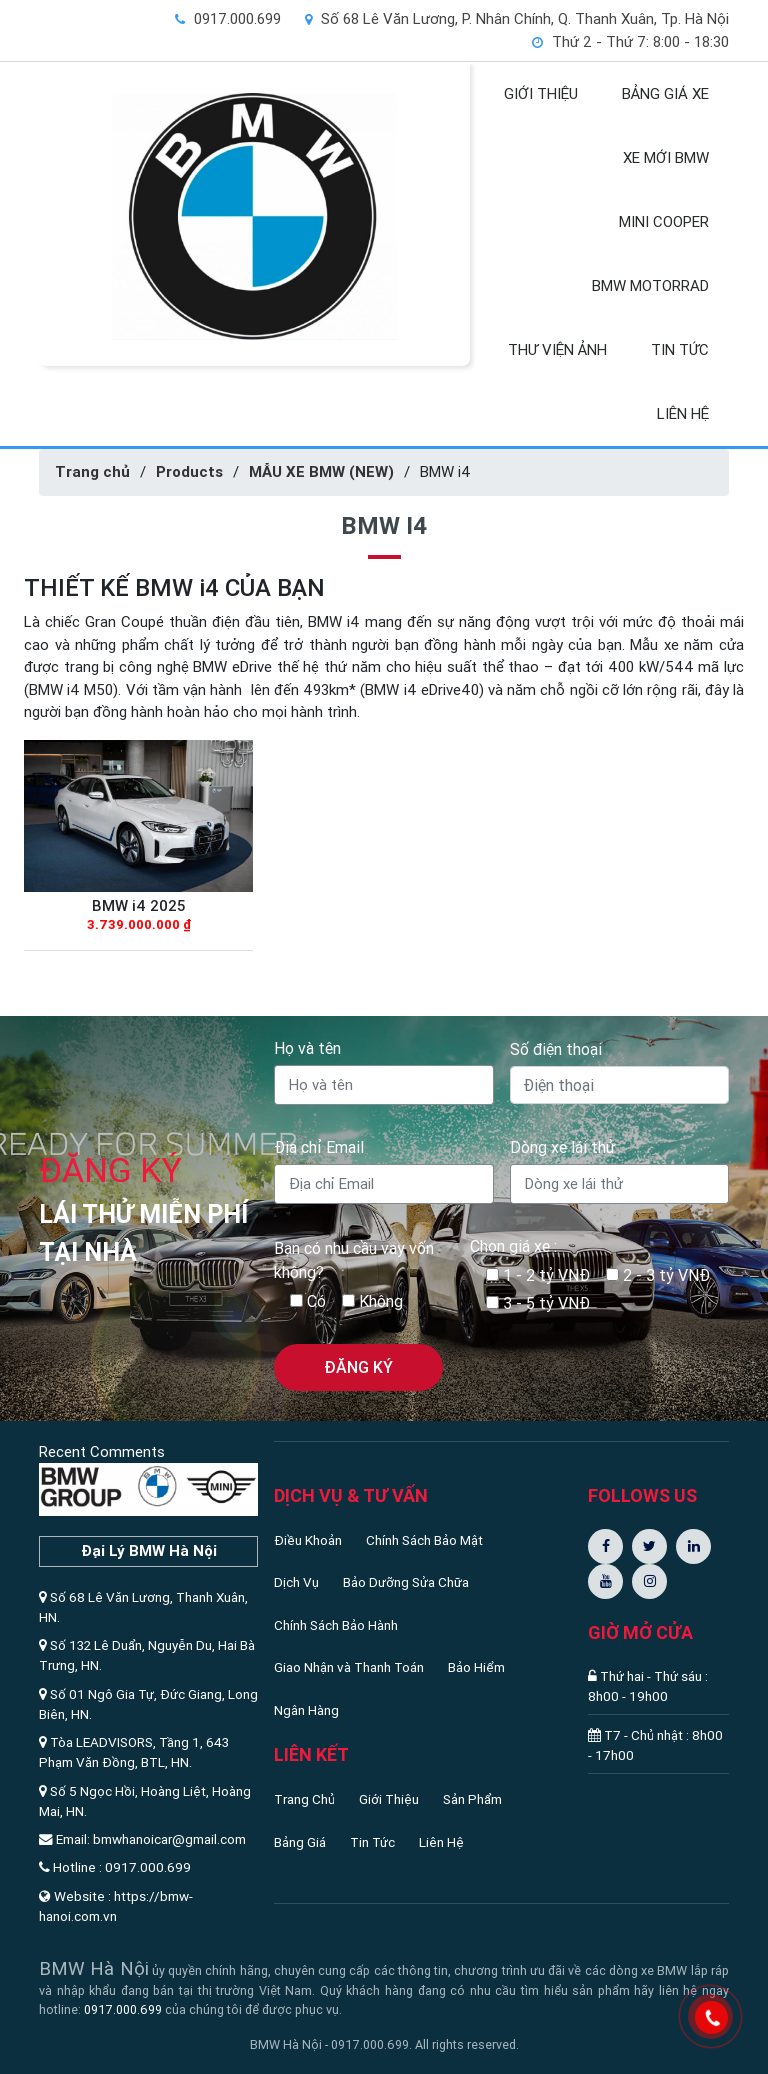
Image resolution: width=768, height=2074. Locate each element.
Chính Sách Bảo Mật (424, 1540)
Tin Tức (372, 1842)
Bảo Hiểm (476, 1667)
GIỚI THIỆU (541, 93)
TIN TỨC (680, 349)
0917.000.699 (123, 2009)
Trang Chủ (304, 1799)
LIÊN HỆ (683, 413)
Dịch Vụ (296, 1582)
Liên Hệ (441, 1842)
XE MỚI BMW (666, 157)
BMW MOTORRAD (650, 285)
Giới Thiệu (389, 1799)
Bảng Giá (300, 1842)
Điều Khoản (308, 1540)
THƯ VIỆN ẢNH (557, 349)
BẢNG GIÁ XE (665, 93)
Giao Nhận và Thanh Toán (349, 1667)
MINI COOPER (664, 221)
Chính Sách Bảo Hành (336, 1625)
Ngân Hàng (306, 1710)
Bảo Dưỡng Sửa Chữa (406, 1582)
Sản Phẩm (472, 1799)
